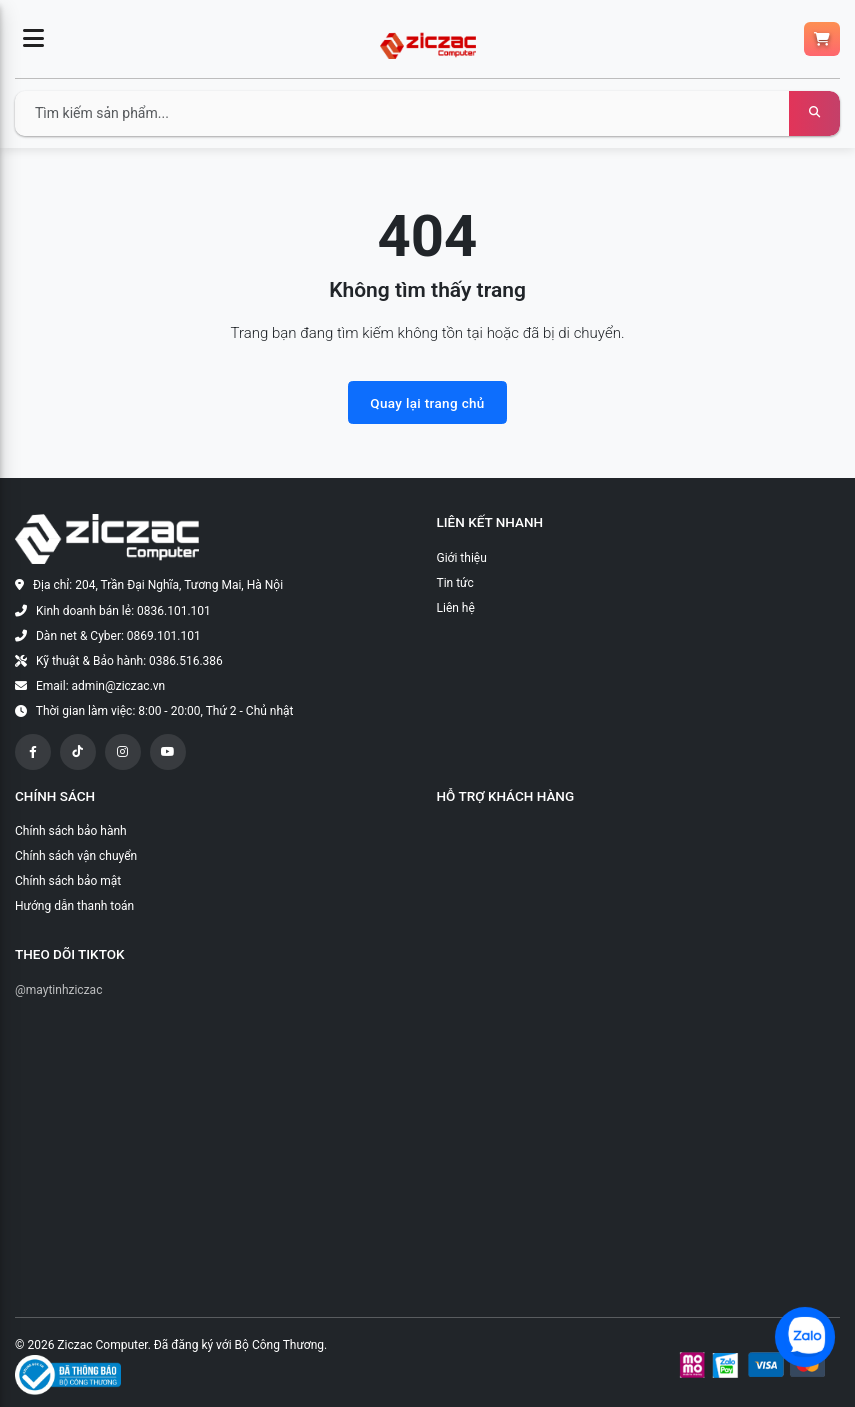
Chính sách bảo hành (71, 831)
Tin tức (455, 583)
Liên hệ (456, 608)
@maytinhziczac (58, 990)
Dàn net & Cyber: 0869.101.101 (118, 636)
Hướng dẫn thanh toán (74, 906)
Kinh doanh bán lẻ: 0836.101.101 (123, 611)
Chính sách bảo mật (68, 881)
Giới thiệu (462, 558)
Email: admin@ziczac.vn (100, 686)
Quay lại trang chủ (427, 403)
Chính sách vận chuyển (76, 856)
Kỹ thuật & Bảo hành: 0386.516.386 (129, 661)
